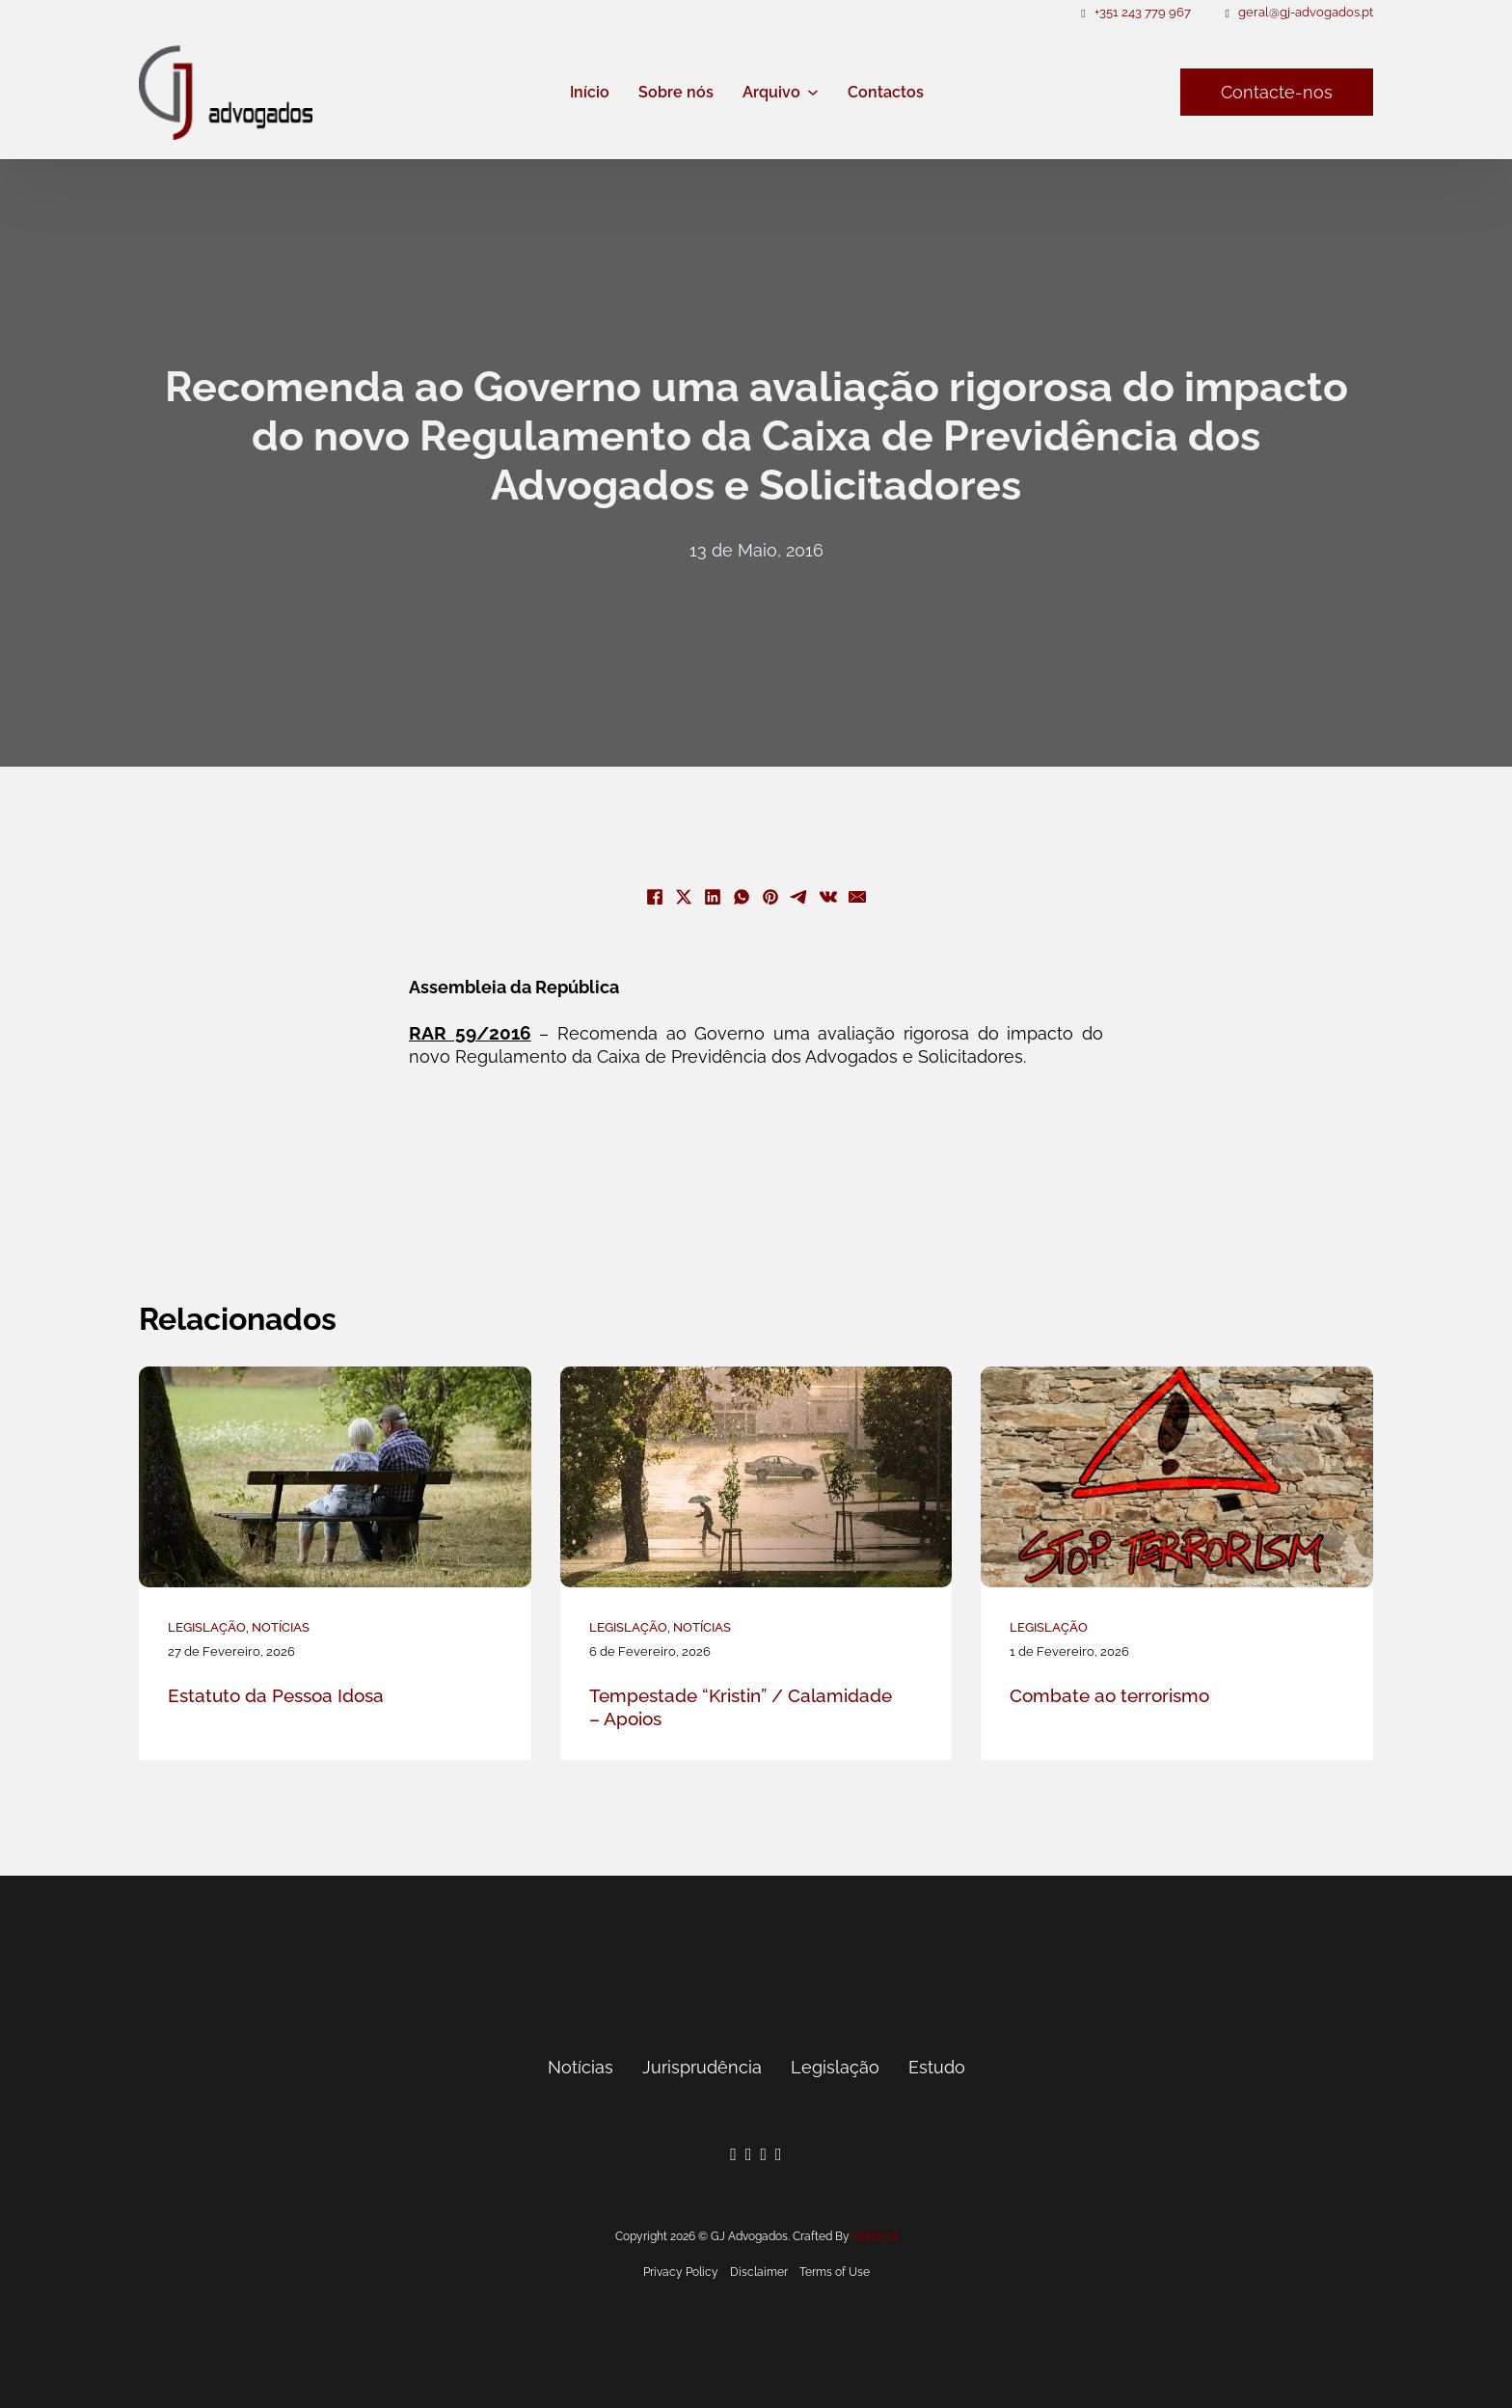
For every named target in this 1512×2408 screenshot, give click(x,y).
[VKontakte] (828, 896)
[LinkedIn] (712, 896)
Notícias (281, 1627)
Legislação (207, 1627)
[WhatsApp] (741, 896)
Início (589, 92)
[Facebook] (654, 896)
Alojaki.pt (874, 2236)
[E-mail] (857, 896)
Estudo (936, 2067)
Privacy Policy (680, 2272)
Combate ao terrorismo (1109, 1695)
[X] (683, 896)
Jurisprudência (702, 2067)
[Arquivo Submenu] (813, 92)
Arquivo (771, 92)
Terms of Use (834, 2272)
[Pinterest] (770, 896)
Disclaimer (759, 2272)
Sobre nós (676, 92)
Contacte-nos (1277, 92)
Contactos (886, 92)
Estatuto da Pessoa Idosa (276, 1695)
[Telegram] (799, 896)
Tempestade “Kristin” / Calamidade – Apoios (740, 1707)
